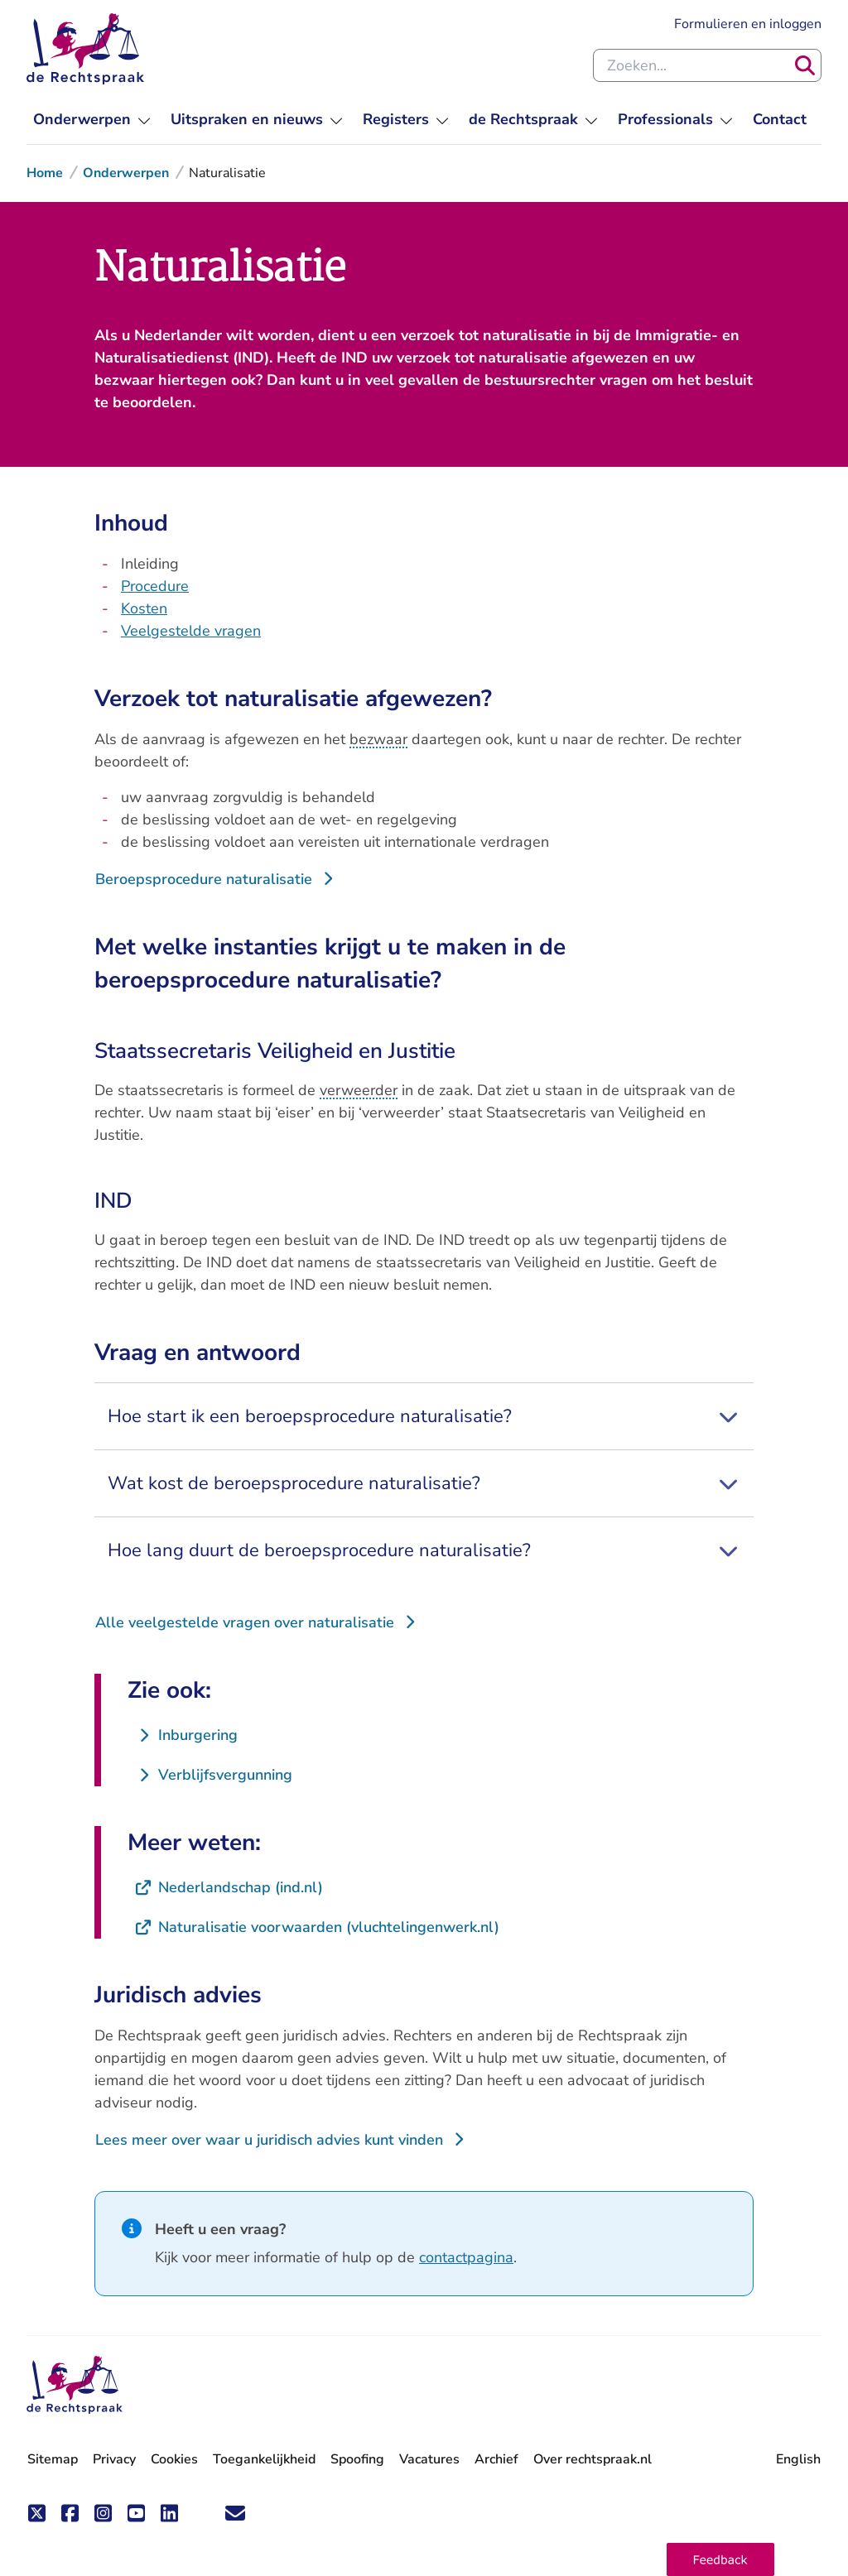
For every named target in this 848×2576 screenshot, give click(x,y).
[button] (720, 2559)
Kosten (144, 608)
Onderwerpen (126, 173)
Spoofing (357, 2459)
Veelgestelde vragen (191, 631)
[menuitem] (91, 119)
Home (44, 173)
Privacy (114, 2459)
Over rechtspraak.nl (592, 2459)
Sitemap (52, 2459)
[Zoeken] (805, 65)
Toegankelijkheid (264, 2459)
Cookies (174, 2459)
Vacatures (429, 2459)
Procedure (155, 586)
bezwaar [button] (378, 739)
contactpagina (466, 2257)
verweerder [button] (359, 1090)
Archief (496, 2459)
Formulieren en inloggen (748, 24)
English (798, 2459)
